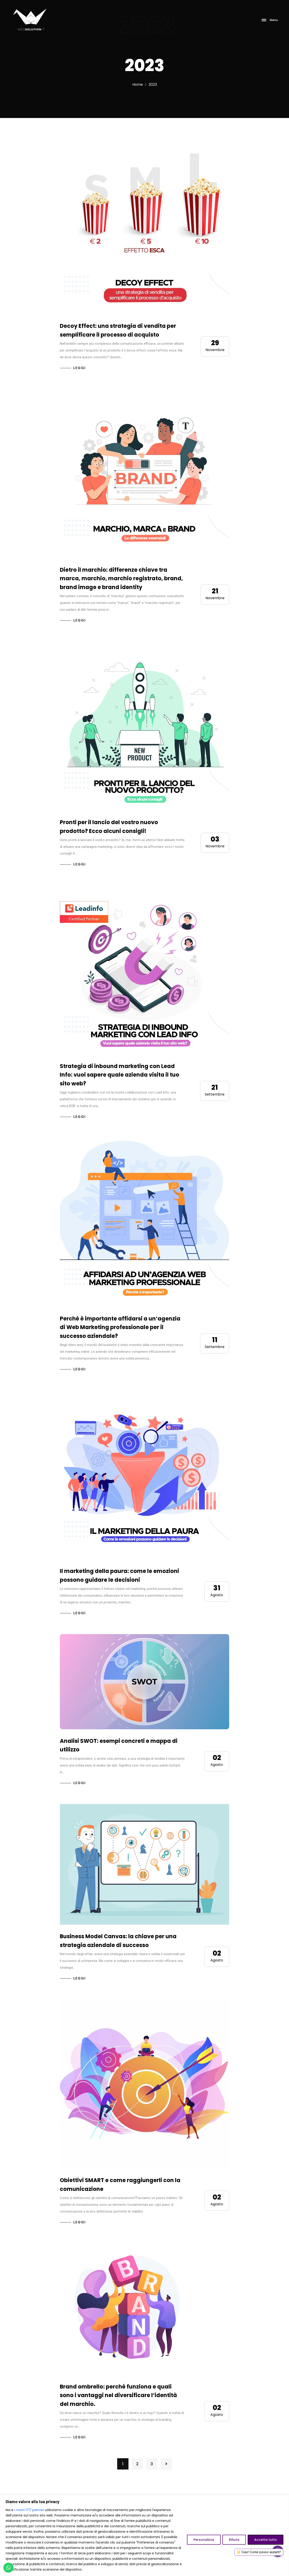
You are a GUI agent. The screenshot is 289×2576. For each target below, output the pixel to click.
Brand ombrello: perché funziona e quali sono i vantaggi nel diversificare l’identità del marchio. (118, 2395)
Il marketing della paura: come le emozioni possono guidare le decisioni (119, 1575)
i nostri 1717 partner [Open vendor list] (29, 2510)
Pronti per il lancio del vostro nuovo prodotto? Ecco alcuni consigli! (109, 827)
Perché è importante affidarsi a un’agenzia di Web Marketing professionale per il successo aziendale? (120, 1327)
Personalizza (203, 2539)
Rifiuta (234, 2539)
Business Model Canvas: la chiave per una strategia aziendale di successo (118, 1941)
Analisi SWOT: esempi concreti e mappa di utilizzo (118, 1745)
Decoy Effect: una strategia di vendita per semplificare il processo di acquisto (118, 330)
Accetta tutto (265, 2539)
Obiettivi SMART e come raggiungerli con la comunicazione (120, 2184)
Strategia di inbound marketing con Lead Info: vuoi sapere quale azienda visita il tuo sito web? (119, 1074)
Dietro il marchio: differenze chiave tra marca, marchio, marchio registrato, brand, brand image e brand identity (121, 578)
